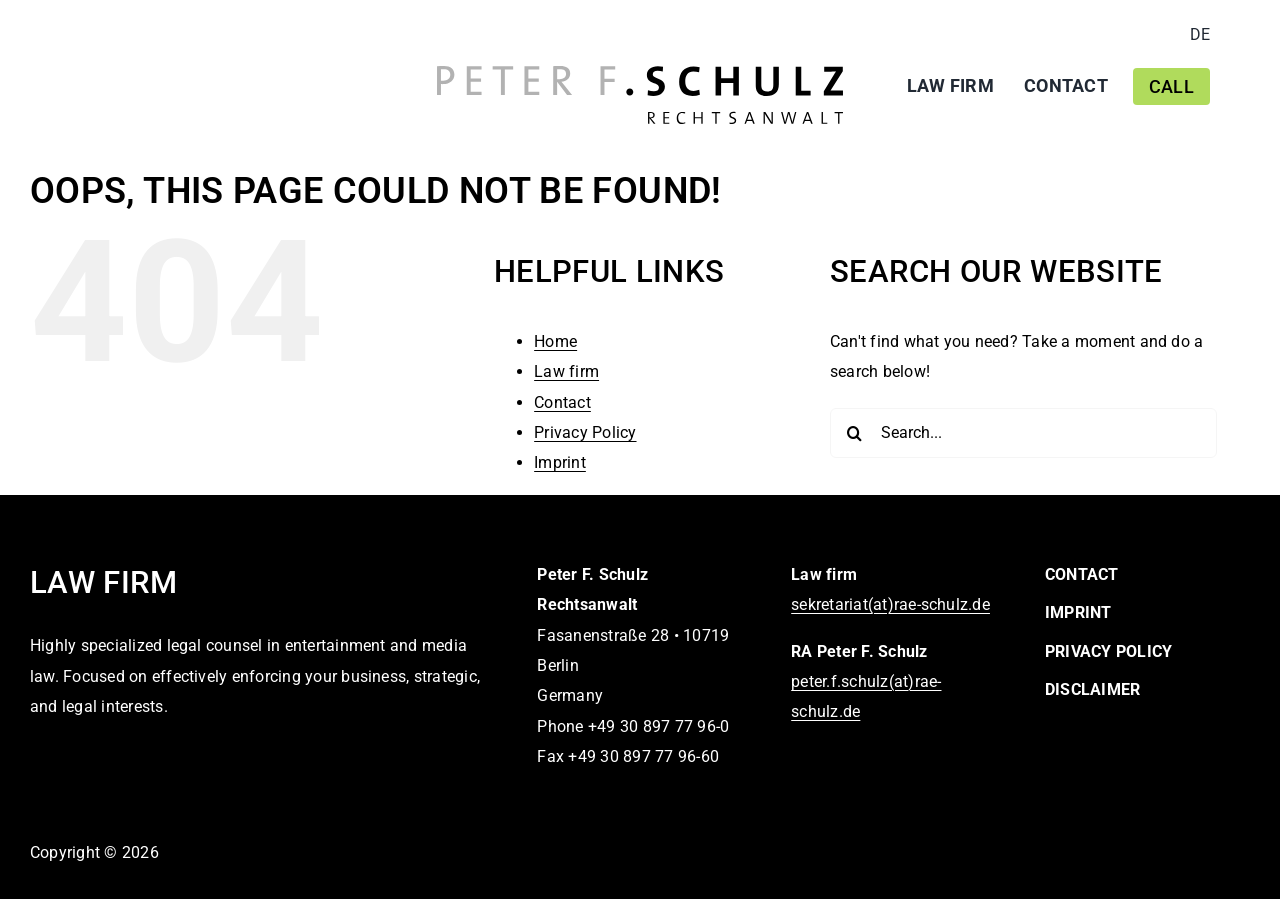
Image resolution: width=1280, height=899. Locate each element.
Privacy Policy (585, 432)
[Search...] (1023, 433)
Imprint (560, 462)
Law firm (566, 371)
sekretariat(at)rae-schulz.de (890, 604)
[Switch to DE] (1200, 35)
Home (555, 341)
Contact (562, 402)
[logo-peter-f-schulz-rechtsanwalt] (640, 73)
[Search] (855, 433)
